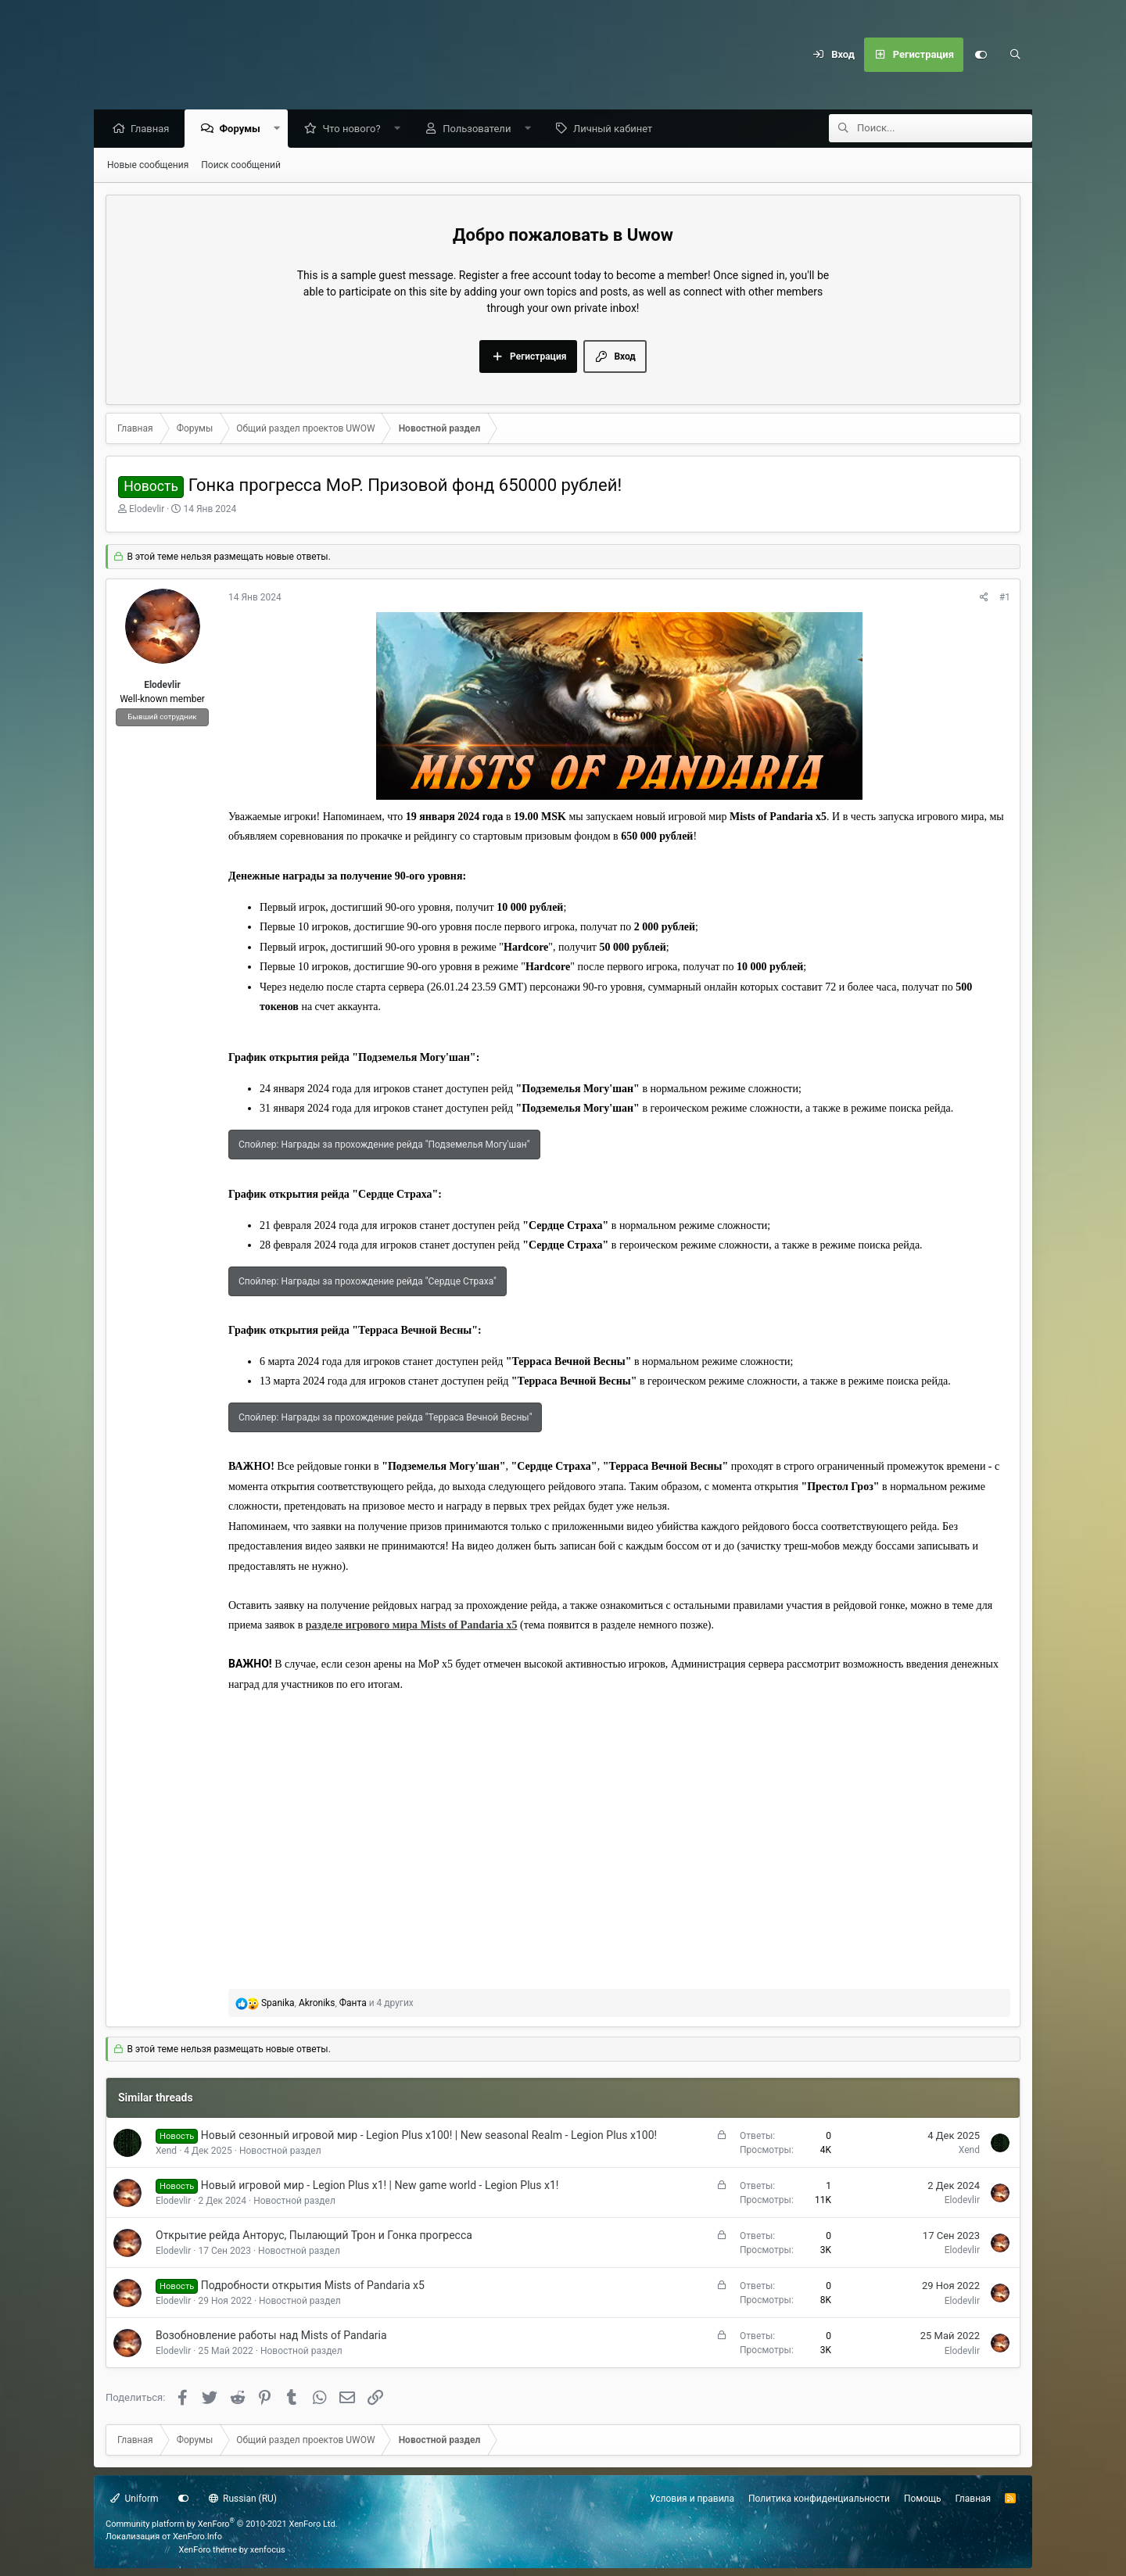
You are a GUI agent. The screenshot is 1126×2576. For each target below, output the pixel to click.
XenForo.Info (197, 2536)
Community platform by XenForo (222, 2524)
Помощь (922, 2498)
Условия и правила (692, 2498)
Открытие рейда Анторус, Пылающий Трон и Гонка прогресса (314, 2236)
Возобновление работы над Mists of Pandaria (271, 2336)
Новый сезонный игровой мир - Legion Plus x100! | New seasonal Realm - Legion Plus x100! (429, 2136)
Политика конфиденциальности (819, 2498)
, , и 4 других (337, 2003)
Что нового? (355, 129)
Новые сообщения (147, 165)
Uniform (134, 2498)
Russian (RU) (243, 2498)
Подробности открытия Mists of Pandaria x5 (313, 2286)
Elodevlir (146, 509)
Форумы (243, 129)
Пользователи (480, 129)
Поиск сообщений (241, 165)
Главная (153, 129)
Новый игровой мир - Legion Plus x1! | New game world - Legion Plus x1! (380, 2186)
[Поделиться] (984, 598)
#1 (1004, 598)
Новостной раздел (280, 2151)
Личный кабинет (616, 129)
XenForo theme (208, 2550)
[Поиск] (1015, 55)
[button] (280, 129)
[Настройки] (980, 55)
